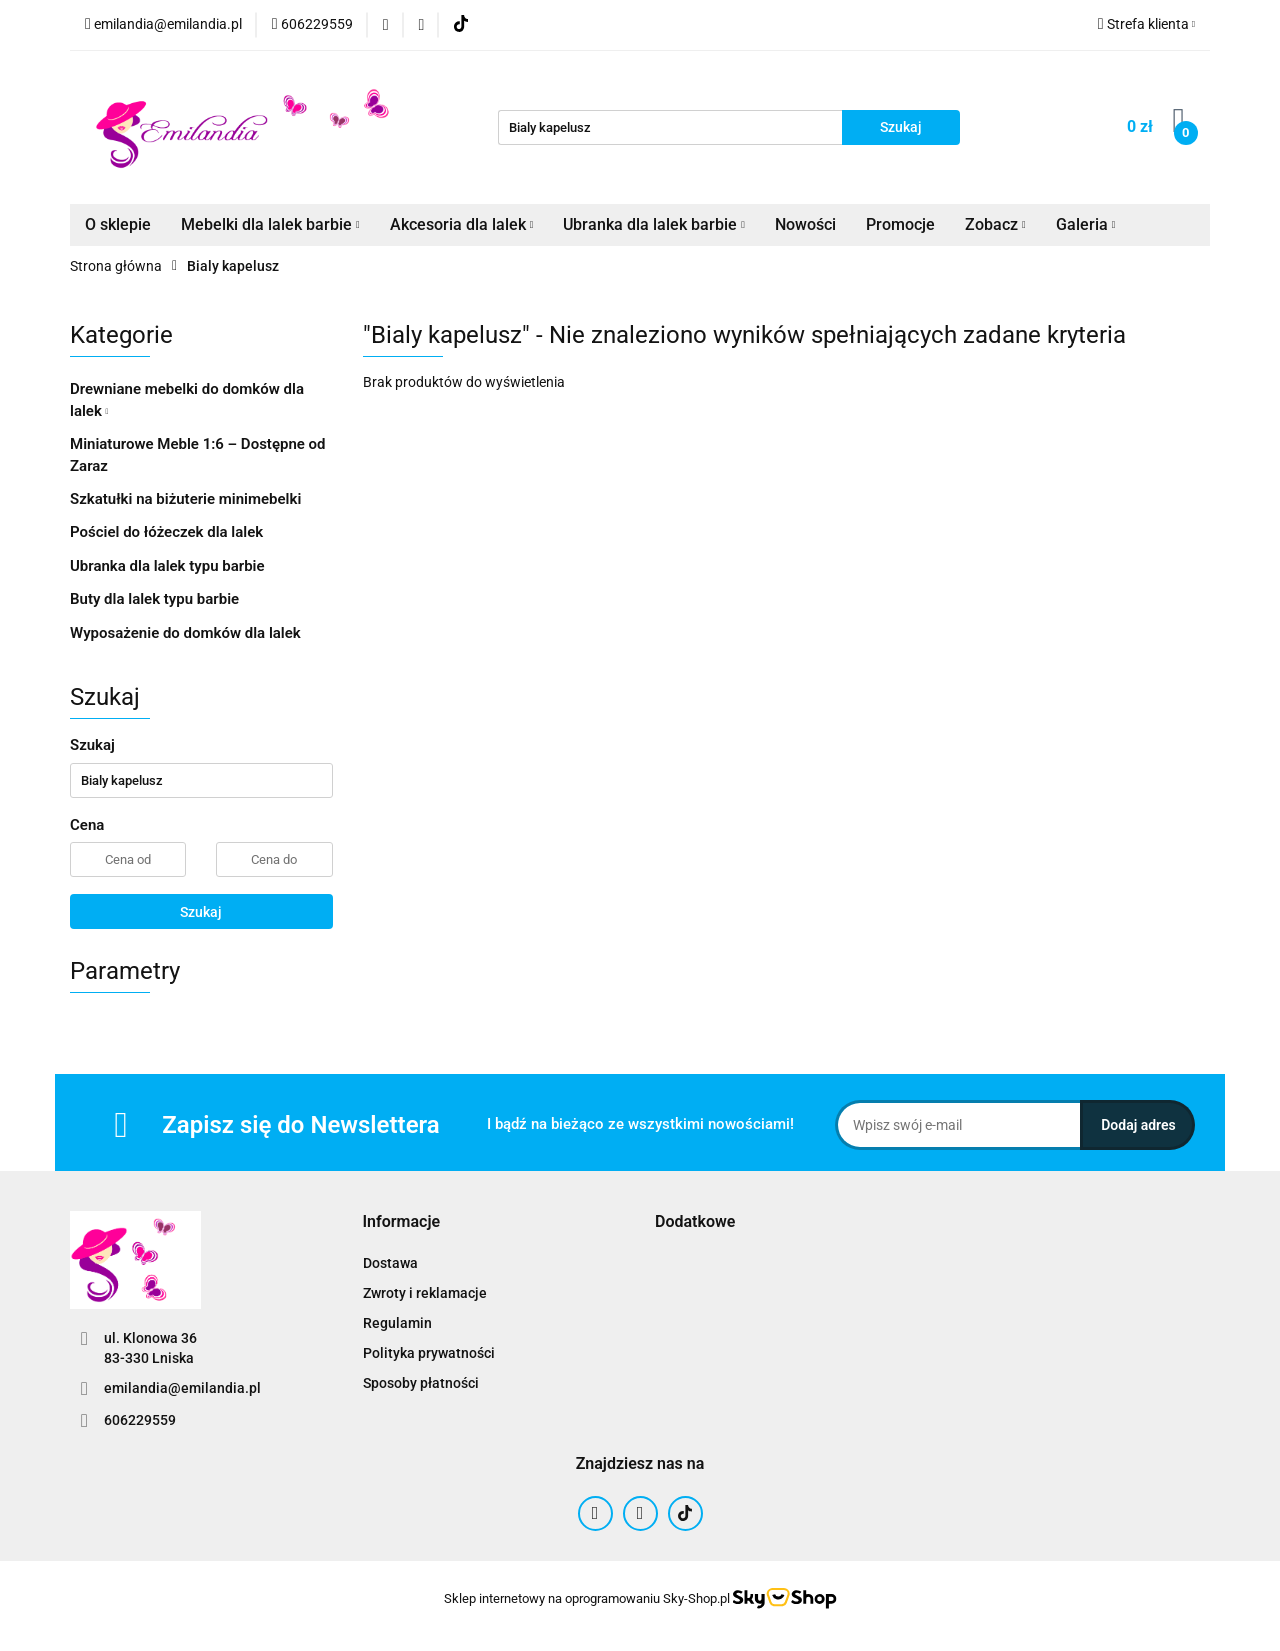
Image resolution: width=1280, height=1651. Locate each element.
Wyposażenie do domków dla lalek (185, 633)
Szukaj (201, 912)
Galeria (1086, 224)
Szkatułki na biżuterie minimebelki (185, 499)
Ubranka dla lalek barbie (654, 224)
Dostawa (390, 1263)
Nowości (805, 224)
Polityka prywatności (429, 1353)
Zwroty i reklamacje (425, 1293)
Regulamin (397, 1323)
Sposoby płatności (421, 1383)
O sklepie (118, 224)
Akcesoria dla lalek (462, 224)
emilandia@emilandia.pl (182, 1388)
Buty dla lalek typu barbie (154, 599)
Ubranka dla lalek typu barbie (167, 566)
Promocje (900, 224)
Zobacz (995, 224)
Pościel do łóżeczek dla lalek (166, 532)
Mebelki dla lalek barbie (270, 224)
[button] (402, 1222)
